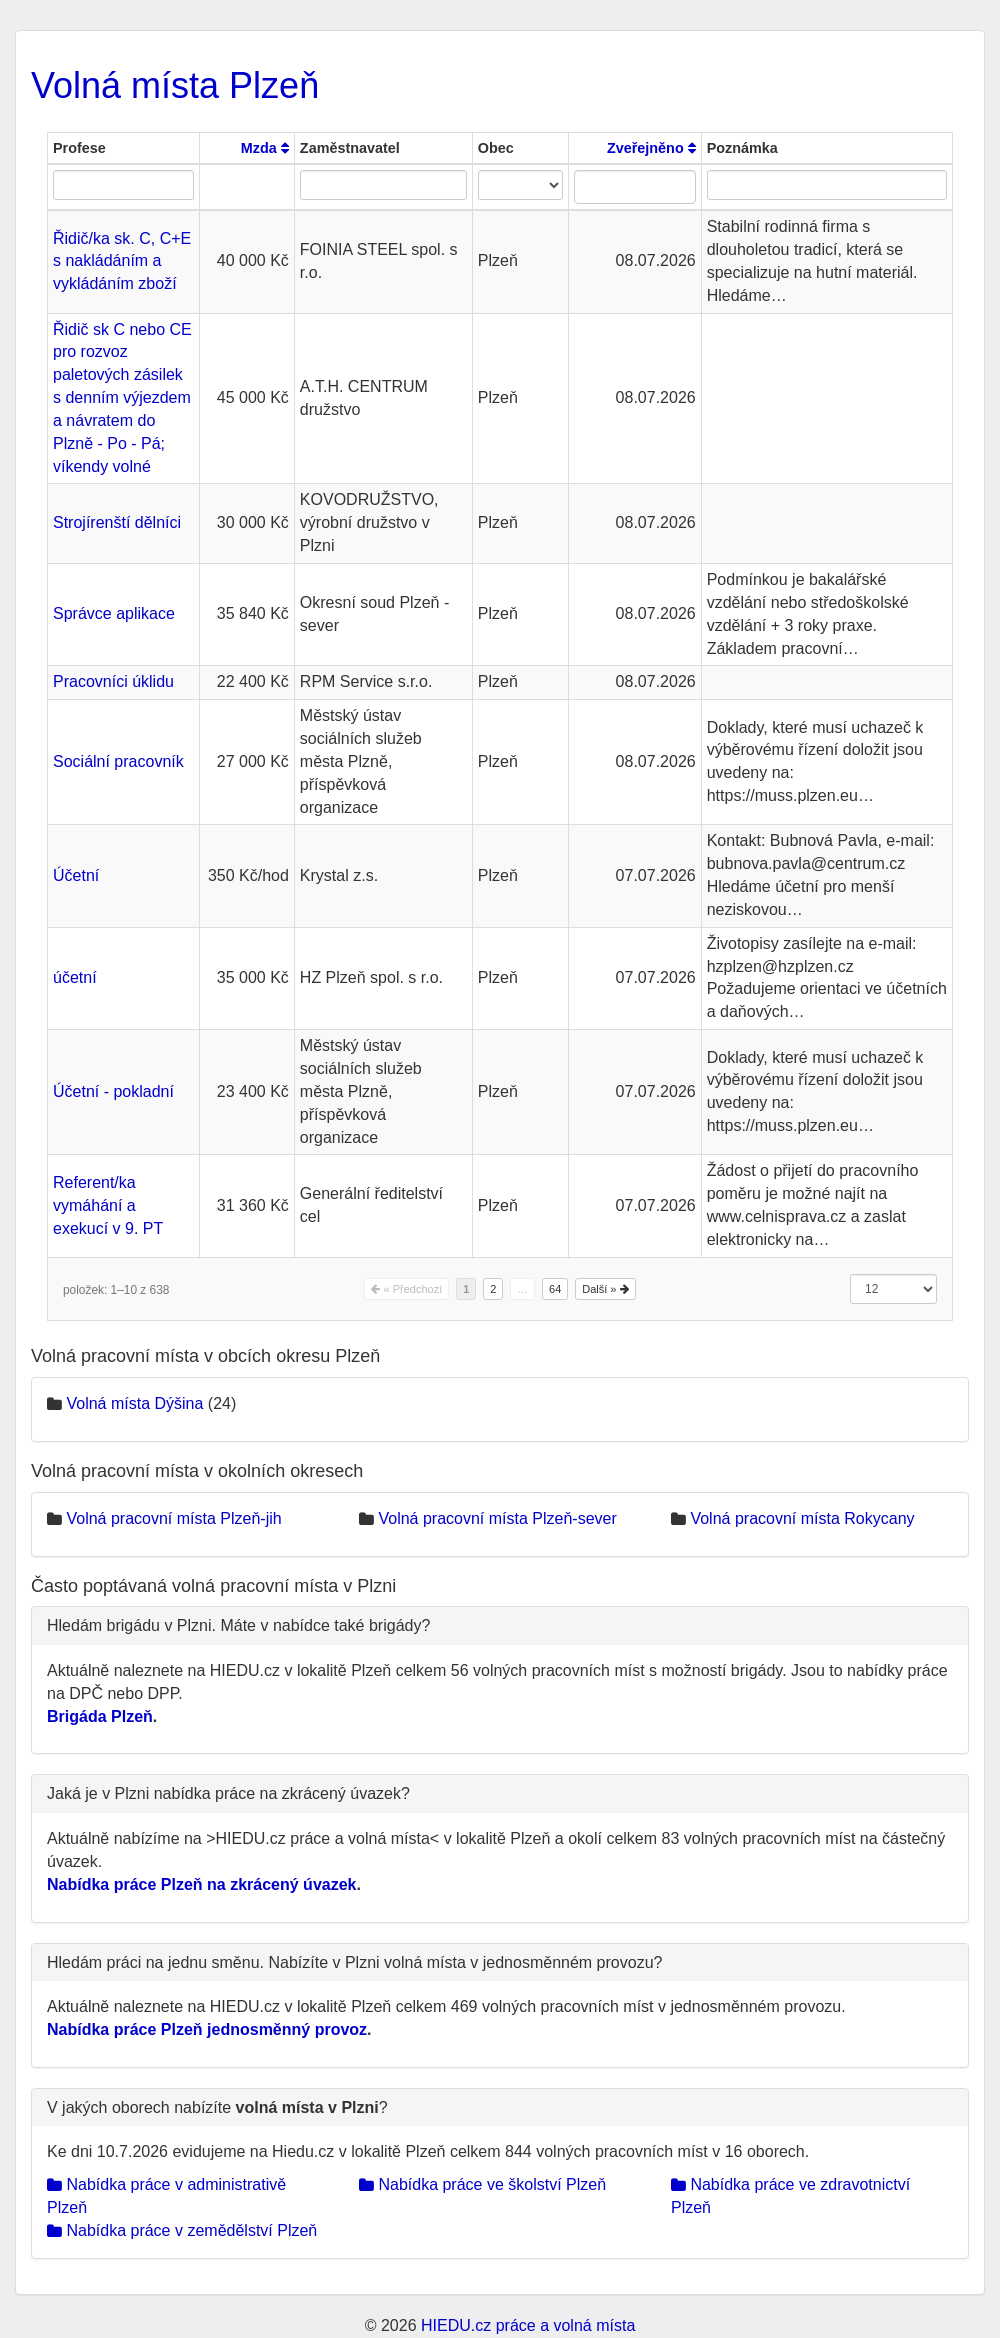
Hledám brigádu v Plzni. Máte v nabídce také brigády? (238, 1625)
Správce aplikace (114, 613)
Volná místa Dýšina (134, 1403)
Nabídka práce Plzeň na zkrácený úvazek (201, 1884)
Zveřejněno (651, 148)
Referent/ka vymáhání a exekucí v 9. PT (108, 1205)
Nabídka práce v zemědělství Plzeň (182, 2230)
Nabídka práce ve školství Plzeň (482, 2184)
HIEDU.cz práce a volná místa (528, 2325)
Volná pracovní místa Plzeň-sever (497, 1518)
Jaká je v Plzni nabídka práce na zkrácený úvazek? (228, 1793)
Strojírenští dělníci (117, 522)
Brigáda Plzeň (100, 1716)
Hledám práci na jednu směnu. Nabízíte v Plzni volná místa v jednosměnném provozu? (354, 1962)
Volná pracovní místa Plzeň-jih (173, 1518)
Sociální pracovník (118, 761)
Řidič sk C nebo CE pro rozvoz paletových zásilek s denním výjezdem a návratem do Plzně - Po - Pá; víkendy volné (122, 398)
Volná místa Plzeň (175, 85)
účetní (75, 977)
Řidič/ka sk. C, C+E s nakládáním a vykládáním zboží (122, 261)
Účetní (76, 875)
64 (555, 1289)
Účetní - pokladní (113, 1091)
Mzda (265, 148)
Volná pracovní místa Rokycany (802, 1518)
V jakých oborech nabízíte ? (217, 2107)
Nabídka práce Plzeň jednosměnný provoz (207, 2029)
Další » (605, 1289)
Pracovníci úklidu (113, 681)
